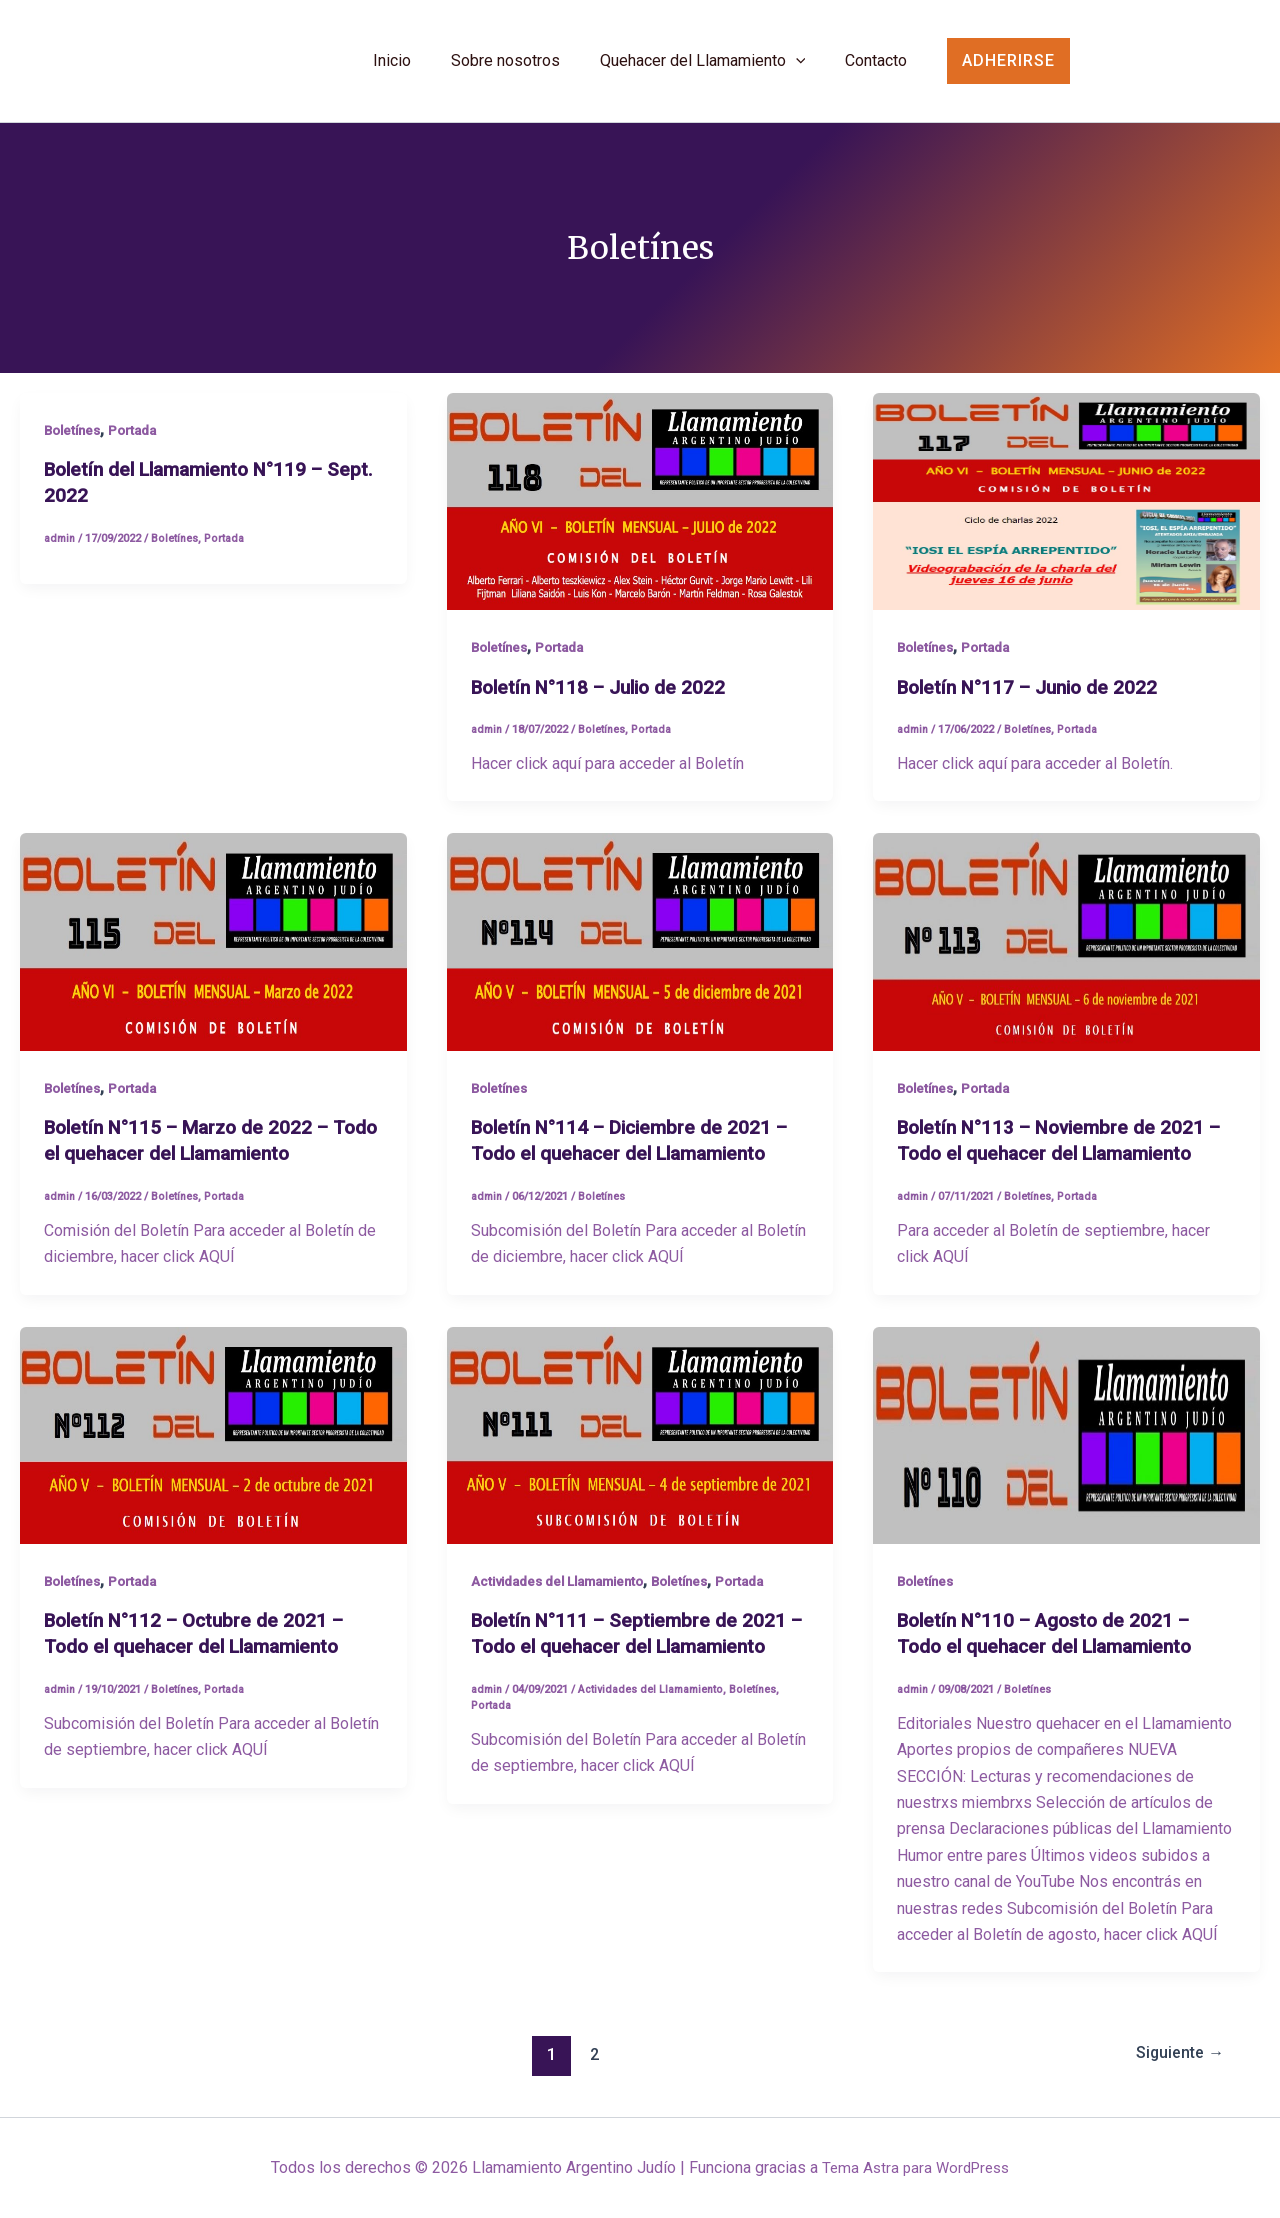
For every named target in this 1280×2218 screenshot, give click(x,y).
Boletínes (75, 440)
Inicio (392, 70)
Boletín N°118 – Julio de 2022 (604, 697)
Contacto (876, 70)
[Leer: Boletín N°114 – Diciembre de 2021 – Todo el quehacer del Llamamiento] (640, 951)
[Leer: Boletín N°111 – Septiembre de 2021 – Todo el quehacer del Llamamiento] (640, 1444)
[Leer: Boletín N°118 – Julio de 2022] (640, 511)
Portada (140, 440)
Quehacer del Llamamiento (703, 71)
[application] (796, 71)
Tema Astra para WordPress (915, 2167)
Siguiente (1175, 2063)
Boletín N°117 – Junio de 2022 (1033, 697)
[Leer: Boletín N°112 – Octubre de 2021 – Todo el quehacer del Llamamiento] (213, 1444)
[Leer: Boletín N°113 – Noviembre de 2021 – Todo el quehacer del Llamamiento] (1066, 951)
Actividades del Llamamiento (566, 1590)
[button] (1038, 66)
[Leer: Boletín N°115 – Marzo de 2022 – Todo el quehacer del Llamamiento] (213, 951)
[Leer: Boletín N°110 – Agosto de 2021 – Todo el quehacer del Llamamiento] (1066, 1444)
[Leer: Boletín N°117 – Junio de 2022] (1066, 511)
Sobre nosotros (505, 70)
